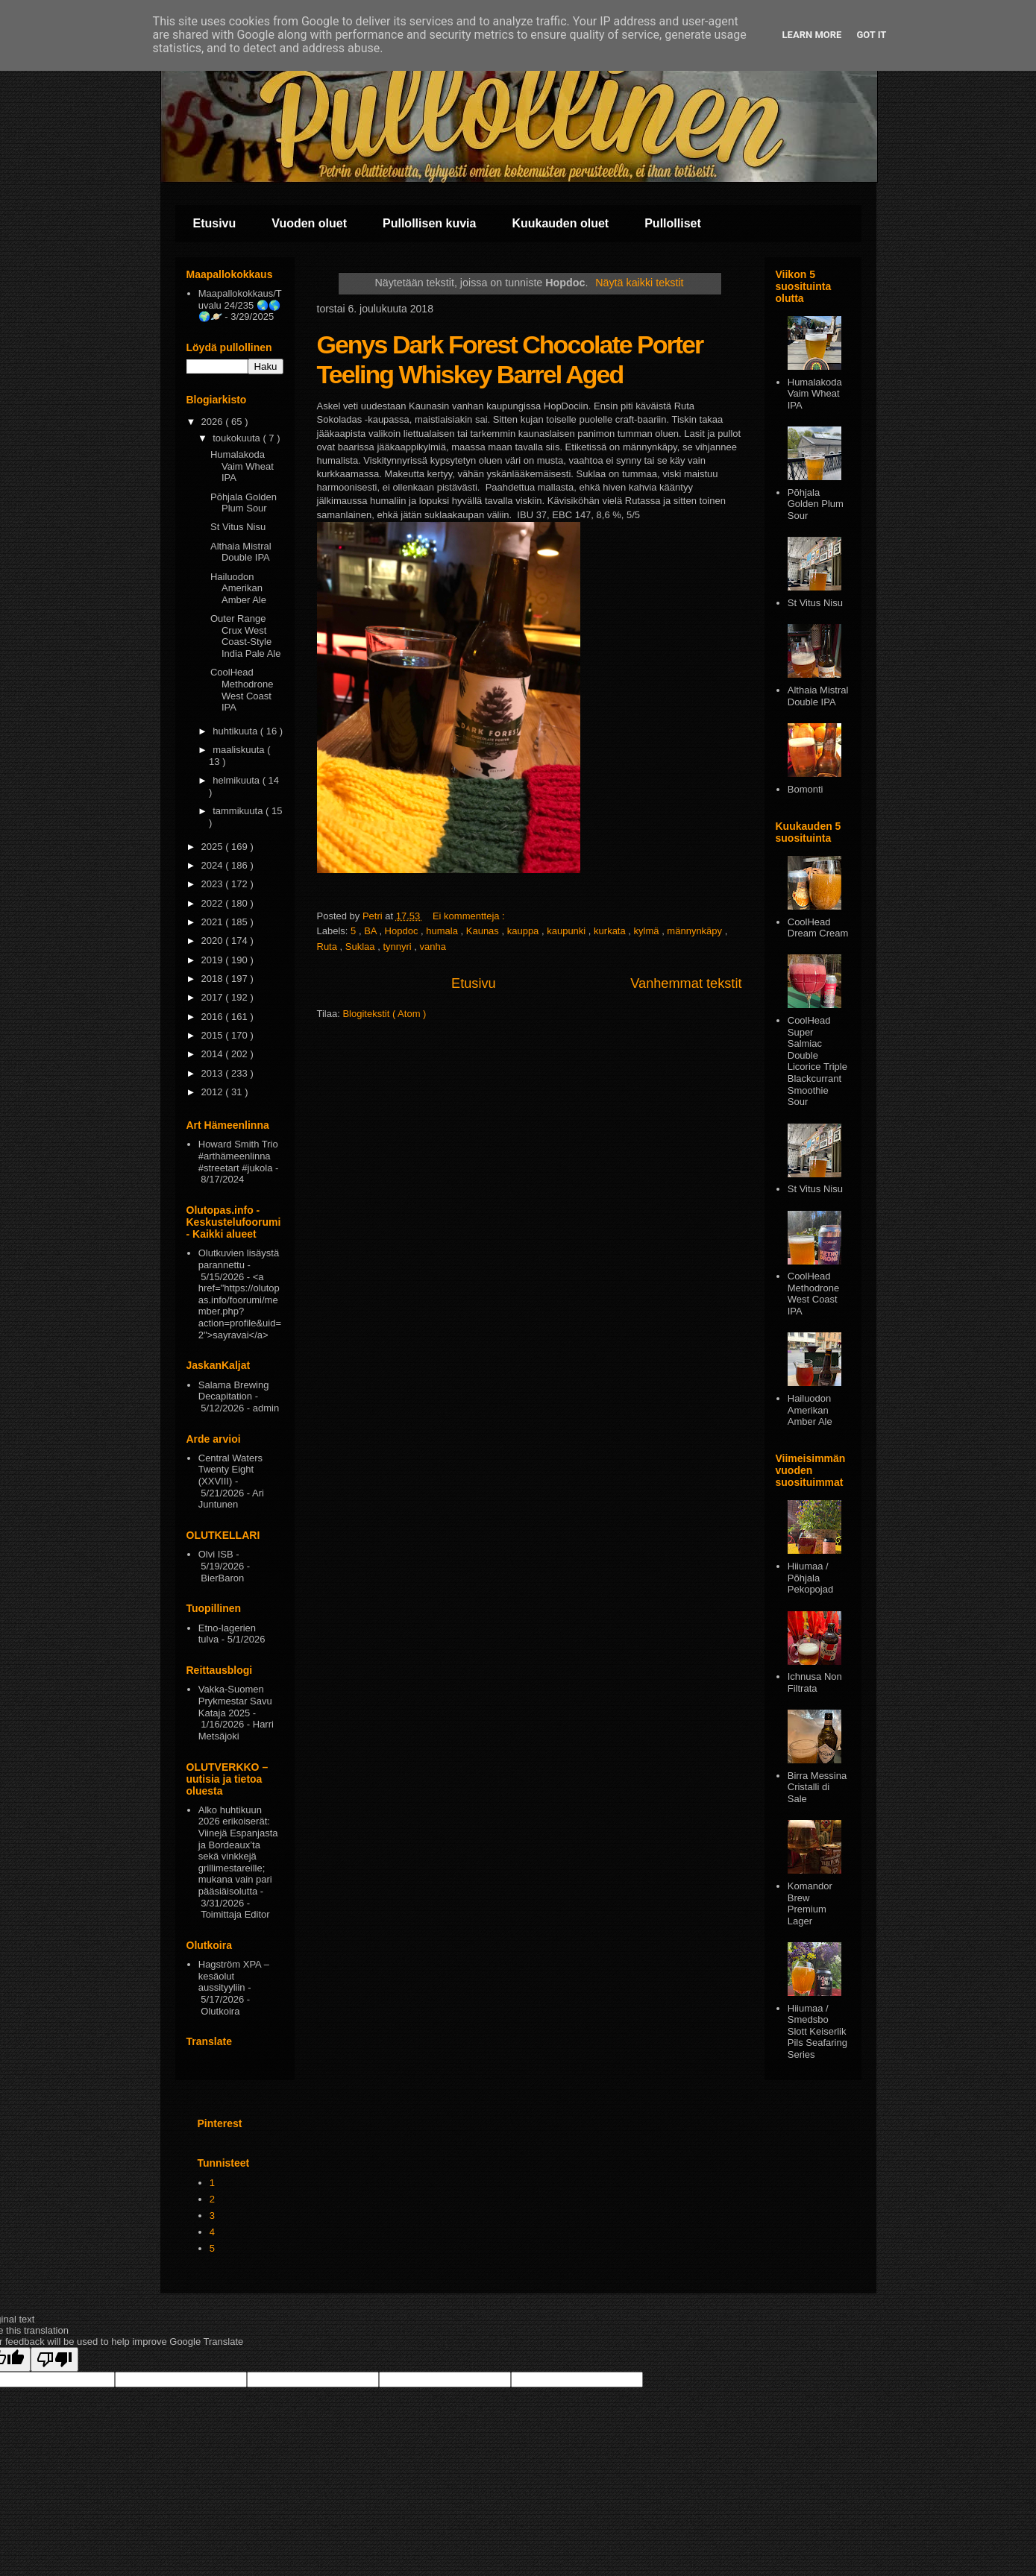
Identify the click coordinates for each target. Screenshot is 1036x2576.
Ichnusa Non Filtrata (815, 1682)
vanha (433, 946)
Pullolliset (672, 223)
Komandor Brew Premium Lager (810, 1903)
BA (371, 930)
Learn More (812, 34)
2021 (213, 922)
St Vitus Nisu (238, 526)
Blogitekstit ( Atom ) (384, 1013)
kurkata (611, 930)
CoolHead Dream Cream (818, 927)
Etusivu (214, 223)
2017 (213, 997)
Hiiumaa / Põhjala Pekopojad (810, 1578)
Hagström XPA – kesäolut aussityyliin (233, 1976)
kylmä (648, 930)
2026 (213, 421)
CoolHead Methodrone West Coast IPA (241, 690)
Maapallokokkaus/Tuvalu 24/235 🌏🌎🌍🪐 (240, 305)
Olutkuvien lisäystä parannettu (238, 1258)
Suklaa (361, 946)
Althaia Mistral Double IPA (240, 552)
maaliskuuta (240, 749)
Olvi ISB (215, 1554)
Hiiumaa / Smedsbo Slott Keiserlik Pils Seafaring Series (817, 2031)
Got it (871, 34)
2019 (213, 960)
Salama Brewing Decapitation (233, 1390)
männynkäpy (695, 930)
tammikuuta (239, 810)
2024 (213, 865)
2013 (213, 1073)
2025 (213, 846)
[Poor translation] (54, 2359)
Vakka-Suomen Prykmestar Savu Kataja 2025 (235, 1701)
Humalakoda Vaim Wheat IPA (242, 466)
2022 (213, 903)
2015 (213, 1035)
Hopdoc (403, 930)
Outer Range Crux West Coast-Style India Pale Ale (245, 636)
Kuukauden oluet (560, 223)
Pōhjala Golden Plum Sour (243, 502)
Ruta (328, 946)
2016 (213, 1016)
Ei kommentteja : (470, 916)
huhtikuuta (236, 731)
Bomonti (805, 789)
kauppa (524, 930)
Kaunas (484, 930)
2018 (213, 978)
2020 (213, 940)
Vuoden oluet (309, 223)
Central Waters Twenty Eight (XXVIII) (230, 1469)
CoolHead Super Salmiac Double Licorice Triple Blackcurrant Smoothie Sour (817, 1061)
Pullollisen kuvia (429, 223)
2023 (213, 883)
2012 (213, 1092)
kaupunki (567, 930)
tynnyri (398, 946)
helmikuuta (237, 780)
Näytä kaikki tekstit (639, 283)
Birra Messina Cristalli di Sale (817, 1787)
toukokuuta (238, 438)
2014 (213, 1053)
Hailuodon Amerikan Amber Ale (238, 588)
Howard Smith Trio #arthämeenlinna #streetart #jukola (238, 1156)
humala (443, 930)
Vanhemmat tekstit (685, 983)
